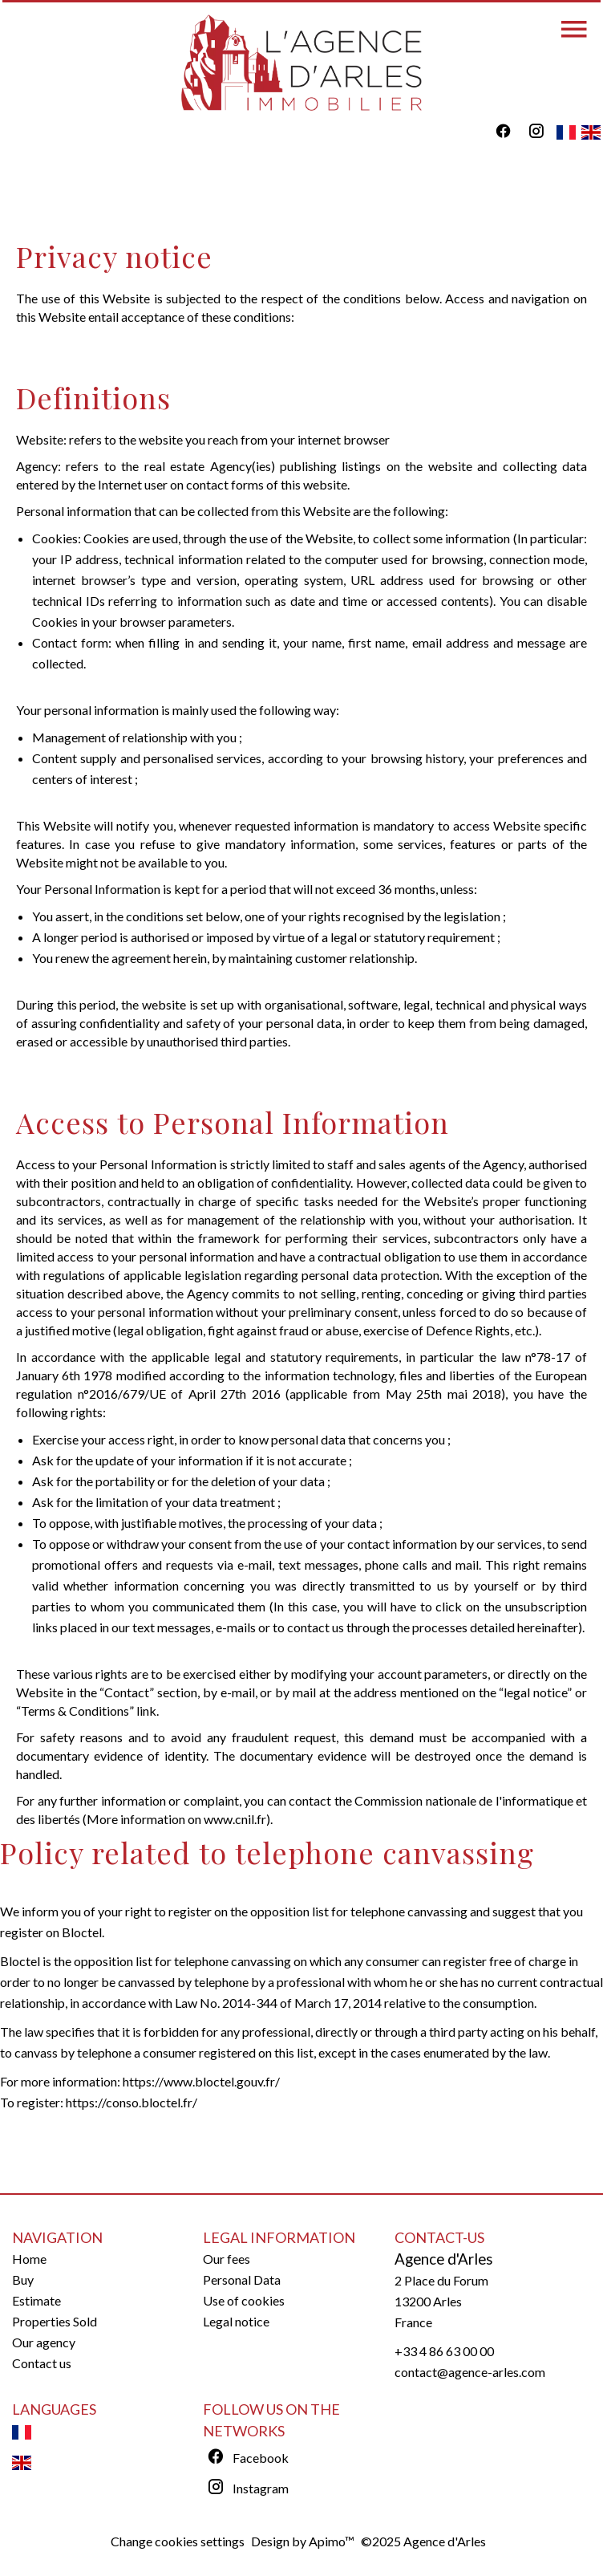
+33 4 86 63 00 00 (444, 2351)
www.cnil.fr (235, 1818)
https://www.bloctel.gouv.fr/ (201, 2081)
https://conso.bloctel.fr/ (131, 2102)
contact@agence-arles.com (470, 2371)
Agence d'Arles (444, 2259)
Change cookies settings (178, 2541)
